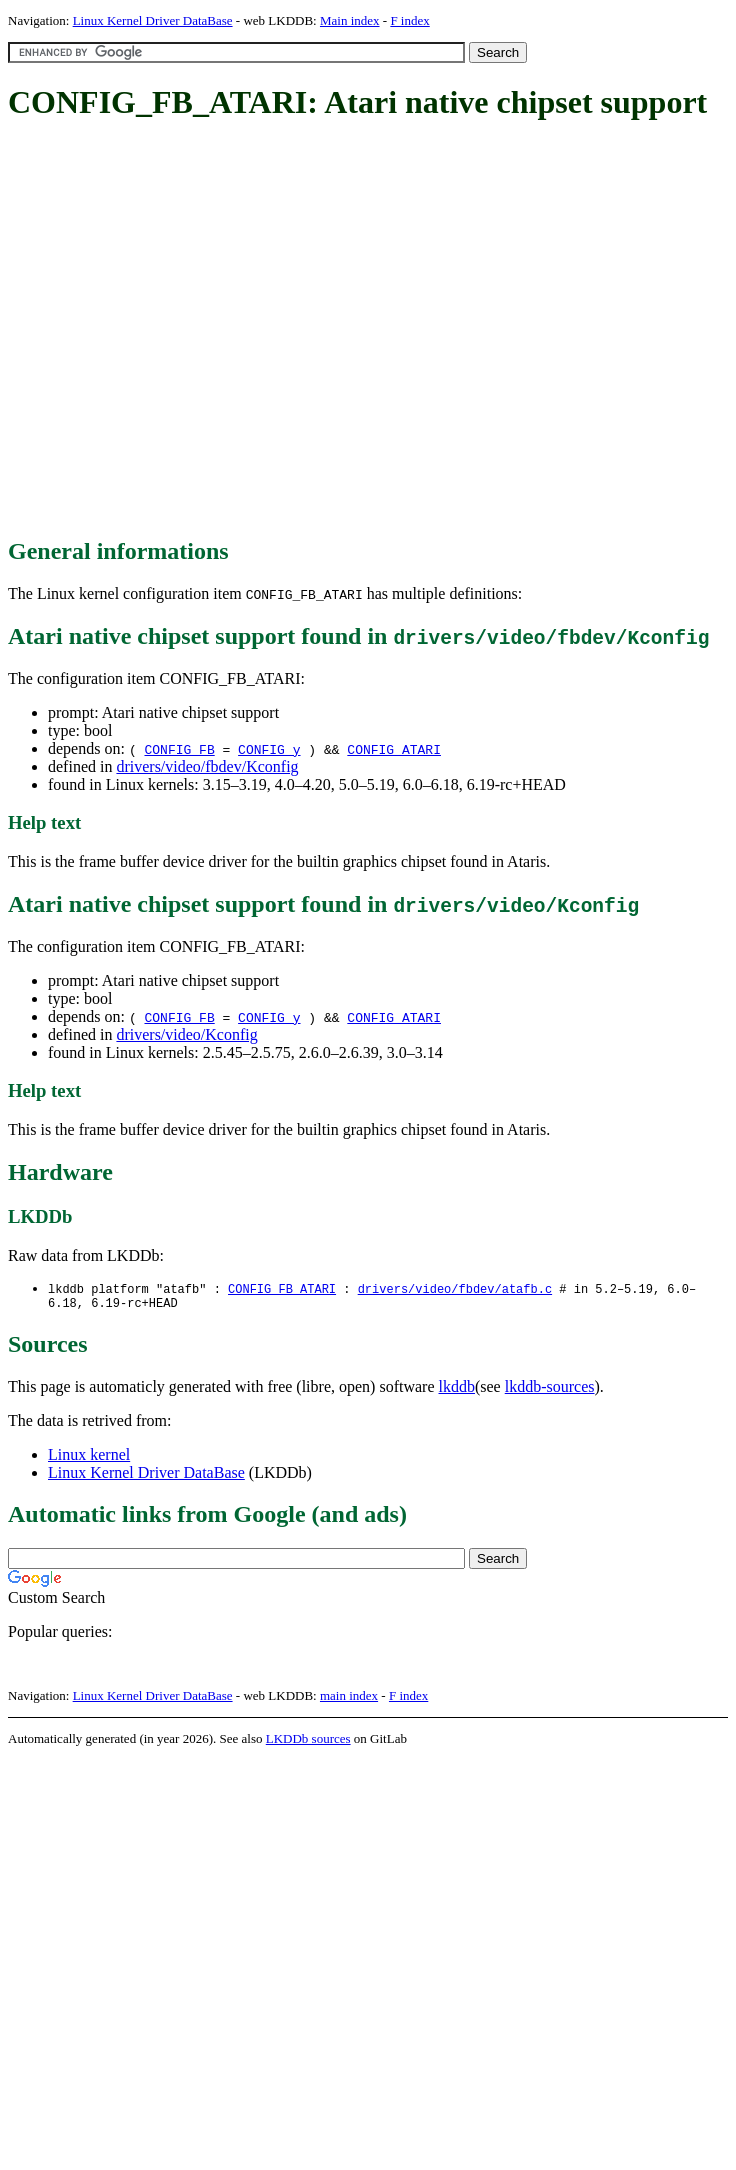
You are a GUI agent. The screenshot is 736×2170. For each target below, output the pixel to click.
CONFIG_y (269, 749)
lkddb (457, 1390)
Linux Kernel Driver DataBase (153, 20)
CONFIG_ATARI (394, 749)
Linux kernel (89, 1458)
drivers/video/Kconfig (186, 1034)
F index (409, 20)
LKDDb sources (308, 1742)
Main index (350, 20)
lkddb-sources (550, 1390)
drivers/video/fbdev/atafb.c (455, 1289)
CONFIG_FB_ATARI (282, 1289)
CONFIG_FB (179, 749)
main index (349, 1699)
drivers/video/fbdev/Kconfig (207, 766)
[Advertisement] (187, 330)
